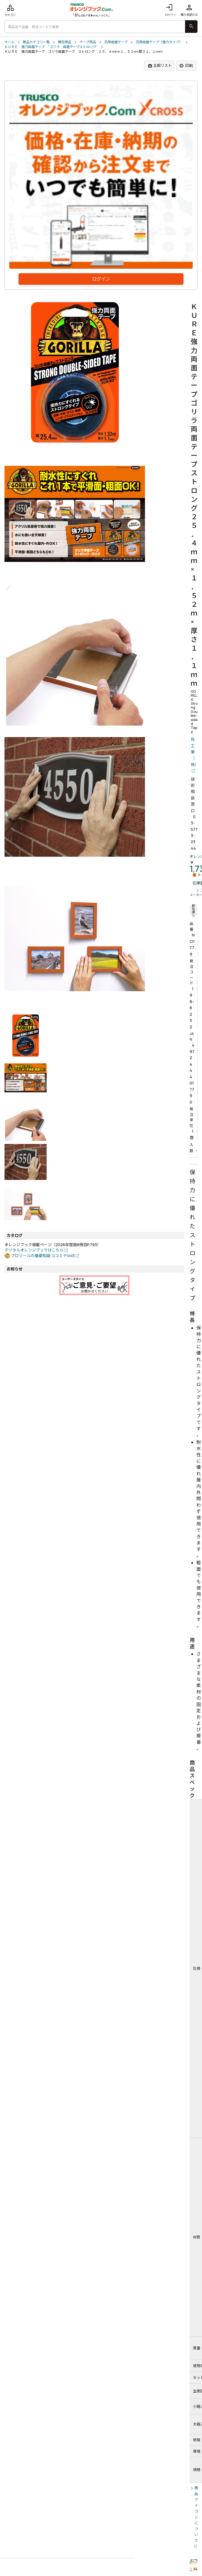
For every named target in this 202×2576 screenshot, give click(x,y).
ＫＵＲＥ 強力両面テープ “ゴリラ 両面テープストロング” (51, 47)
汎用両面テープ (116, 42)
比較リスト (160, 65)
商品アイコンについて (196, 2514)
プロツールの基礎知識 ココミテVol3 (43, 1255)
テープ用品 (88, 42)
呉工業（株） (194, 752)
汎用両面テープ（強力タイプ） (159, 42)
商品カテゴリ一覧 (36, 42)
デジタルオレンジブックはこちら (33, 1250)
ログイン (170, 10)
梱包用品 (64, 42)
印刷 (186, 66)
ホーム (9, 42)
